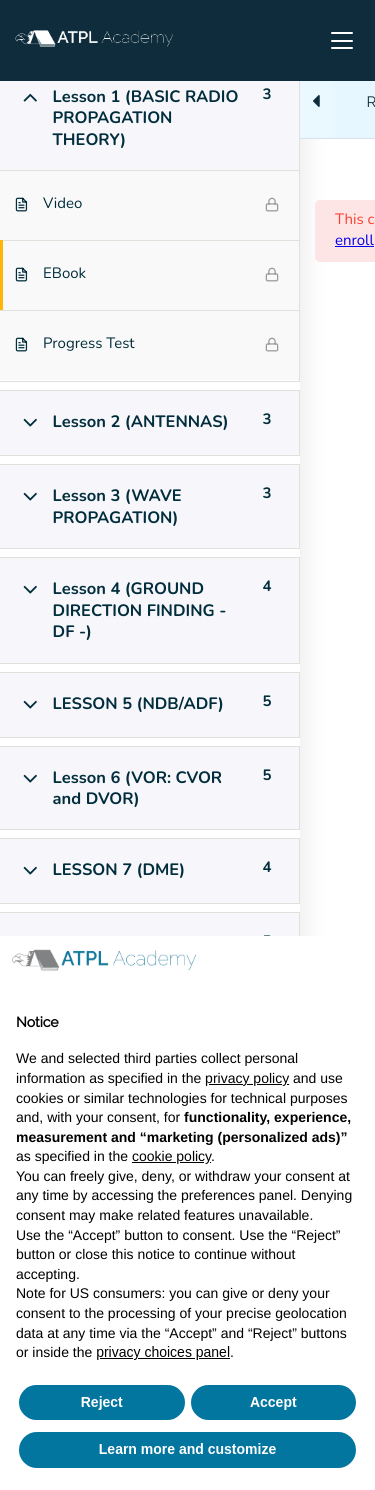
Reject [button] (102, 1402)
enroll (354, 241)
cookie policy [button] (171, 1156)
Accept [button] (273, 1402)
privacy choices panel (163, 1352)
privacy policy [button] (247, 1078)
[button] (349, 968)
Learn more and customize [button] (187, 1449)
